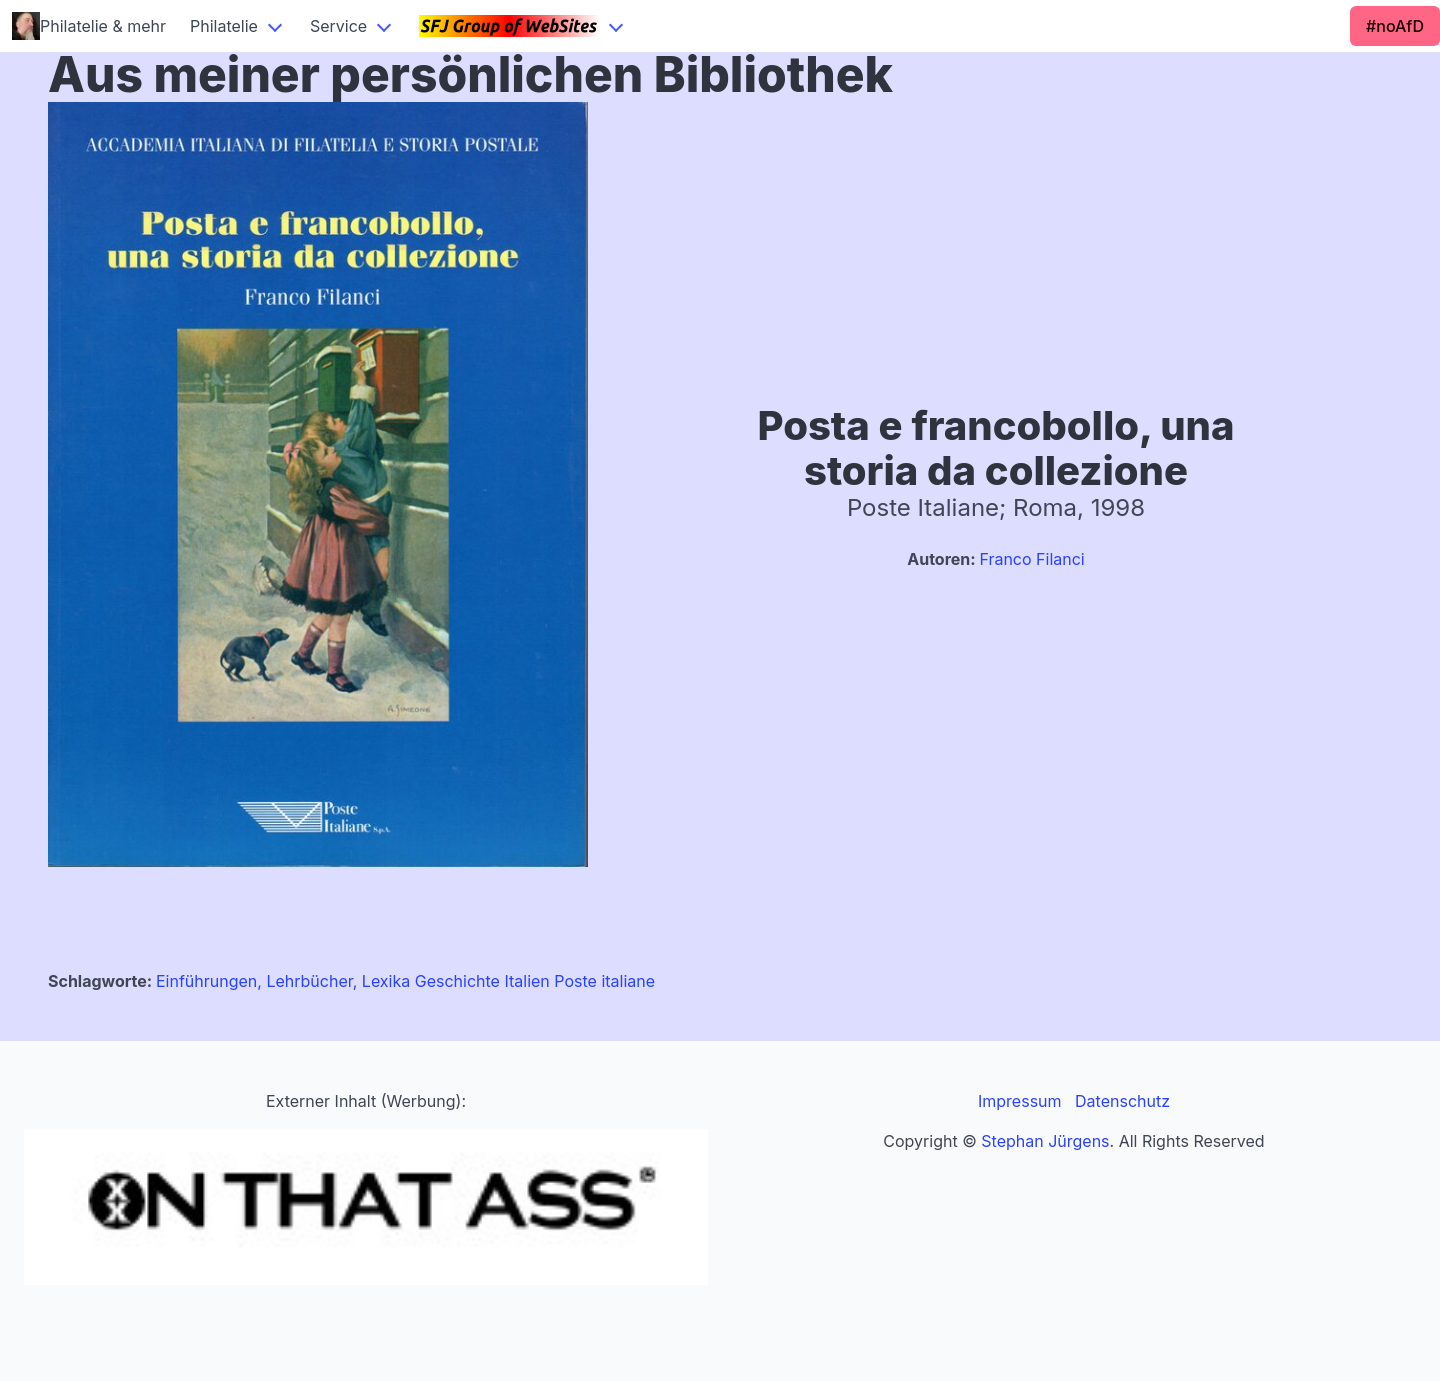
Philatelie (224, 26)
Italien (526, 981)
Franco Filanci (1031, 559)
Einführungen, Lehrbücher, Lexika (283, 981)
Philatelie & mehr (89, 26)
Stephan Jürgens (1045, 1141)
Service (338, 26)
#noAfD (1395, 26)
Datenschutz (1122, 1101)
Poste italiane (604, 981)
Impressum (1020, 1101)
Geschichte (457, 981)
